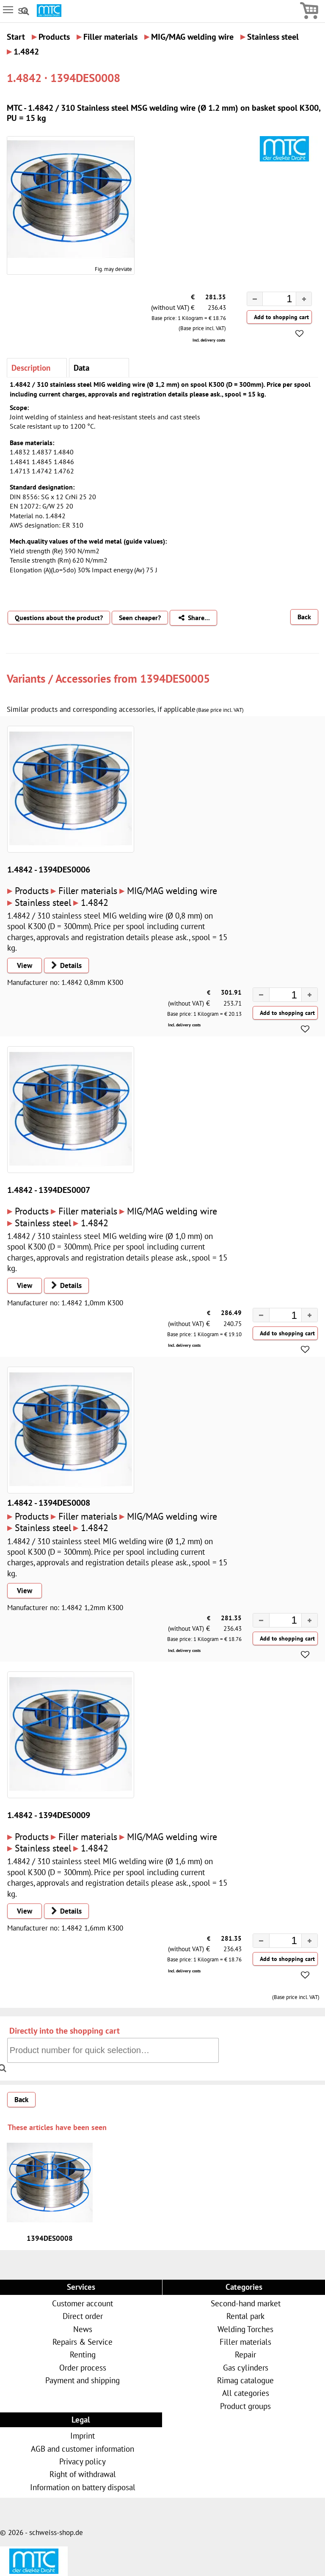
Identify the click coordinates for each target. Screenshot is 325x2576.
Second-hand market (246, 2303)
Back (304, 617)
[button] (303, 299)
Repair (245, 2354)
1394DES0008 (50, 2238)
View (24, 965)
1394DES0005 (175, 678)
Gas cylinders (245, 2367)
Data (81, 367)
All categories (245, 2392)
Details (64, 965)
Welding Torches (245, 2329)
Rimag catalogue (245, 2380)
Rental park (245, 2316)
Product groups (245, 2406)
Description (30, 367)
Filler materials (245, 2341)
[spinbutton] (272, 300)
